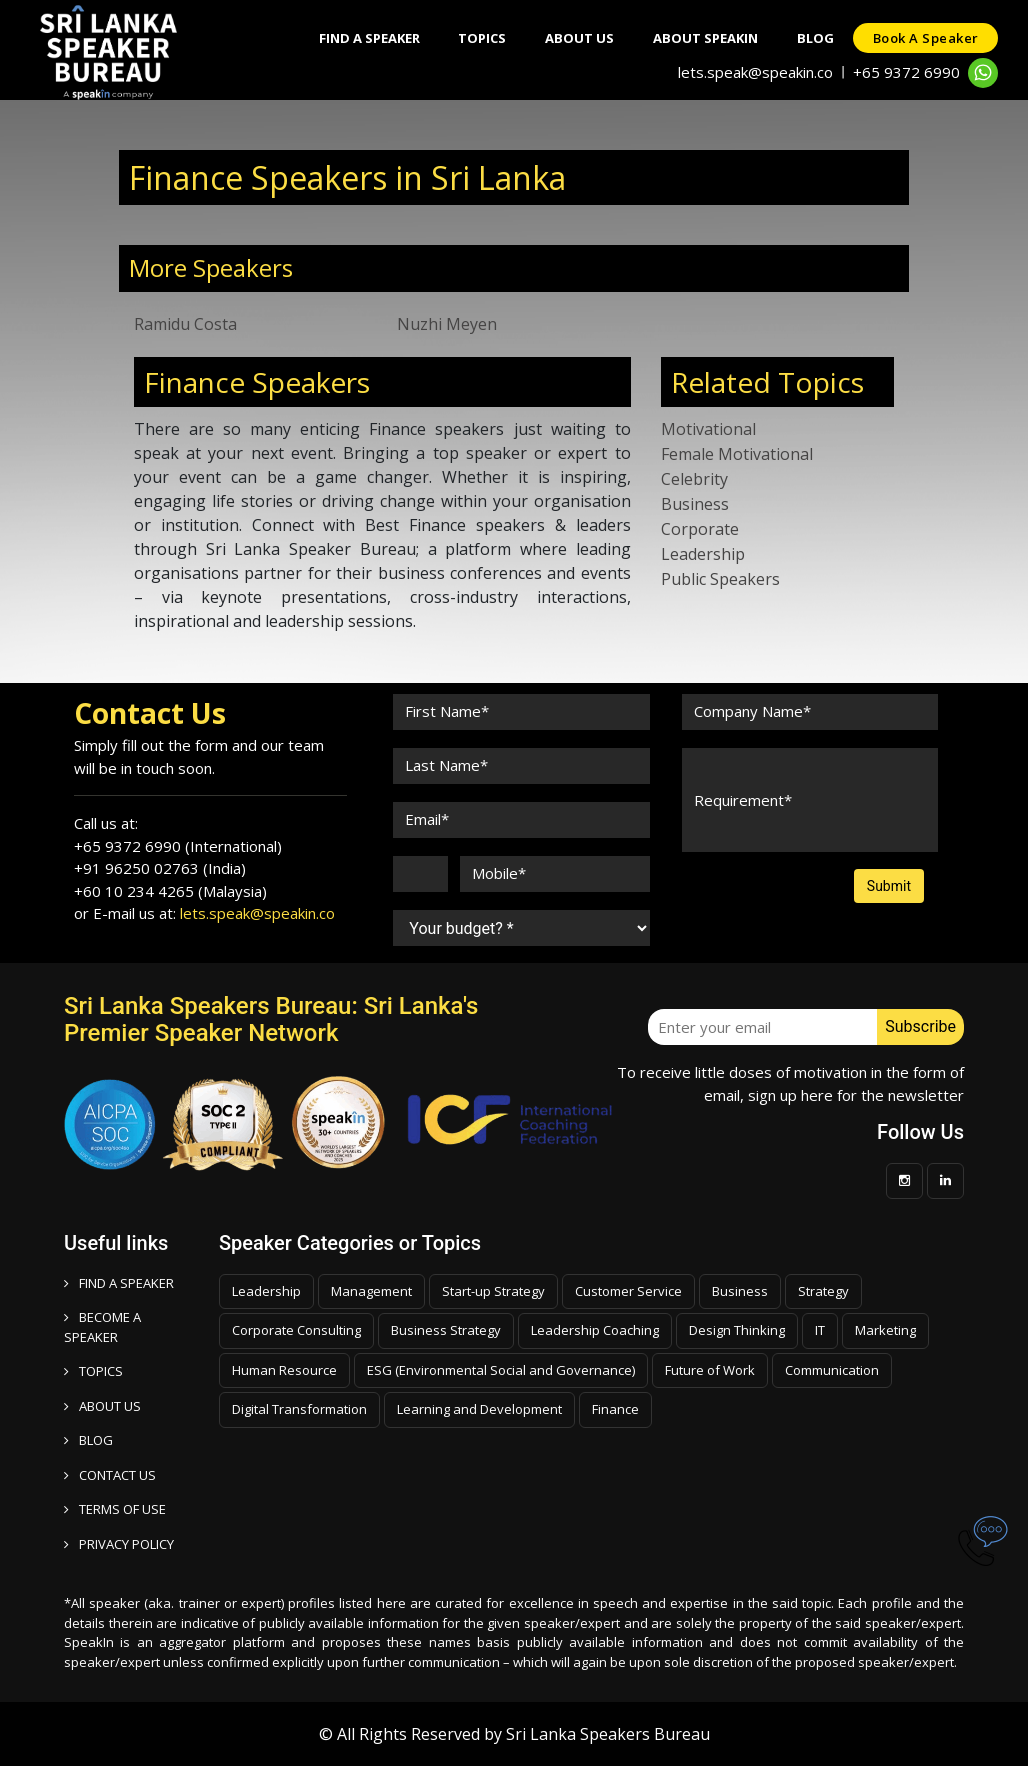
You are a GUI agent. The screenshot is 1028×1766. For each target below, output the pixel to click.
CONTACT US (110, 1475)
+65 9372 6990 (906, 72)
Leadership (703, 554)
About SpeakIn (702, 38)
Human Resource (284, 1370)
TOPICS (93, 1371)
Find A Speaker (362, 38)
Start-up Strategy (493, 1291)
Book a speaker (925, 38)
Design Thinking (737, 1330)
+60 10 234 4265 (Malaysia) (170, 891)
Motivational (708, 429)
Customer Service (628, 1291)
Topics (477, 38)
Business (695, 504)
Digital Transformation (299, 1409)
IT (820, 1330)
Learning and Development (479, 1409)
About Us (575, 38)
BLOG (88, 1440)
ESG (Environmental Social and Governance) (501, 1370)
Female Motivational (737, 454)
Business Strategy (446, 1330)
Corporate (700, 529)
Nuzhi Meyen (447, 324)
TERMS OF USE (115, 1509)
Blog (813, 38)
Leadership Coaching (595, 1330)
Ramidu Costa (185, 324)
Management (371, 1291)
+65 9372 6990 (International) (178, 846)
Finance (615, 1409)
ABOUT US (102, 1406)
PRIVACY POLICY (119, 1544)
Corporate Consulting (296, 1330)
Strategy (823, 1291)
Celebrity (694, 479)
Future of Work (710, 1370)
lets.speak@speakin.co (755, 72)
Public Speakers (720, 579)
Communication (832, 1370)
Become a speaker (102, 1327)
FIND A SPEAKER (119, 1283)
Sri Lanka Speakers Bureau (608, 1734)
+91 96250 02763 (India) (160, 868)
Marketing (885, 1330)
